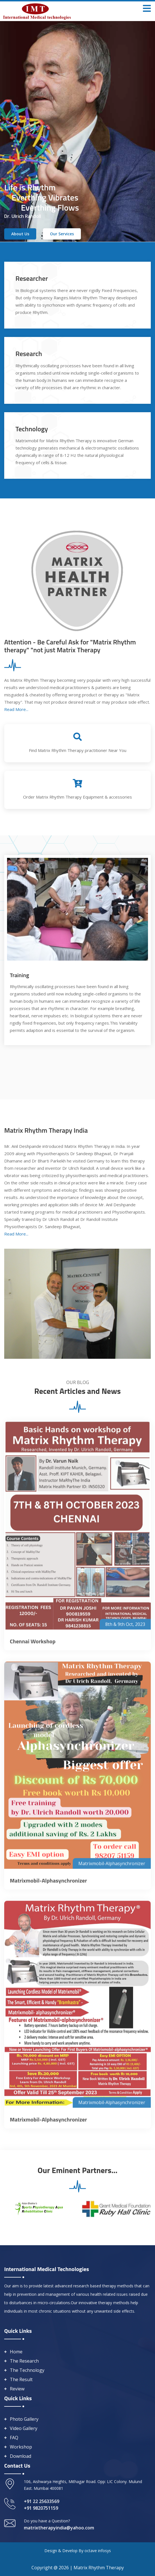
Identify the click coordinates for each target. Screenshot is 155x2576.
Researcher (31, 278)
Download (20, 2456)
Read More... (16, 709)
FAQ (14, 2437)
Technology (31, 429)
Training (19, 975)
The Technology (27, 2370)
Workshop (21, 2447)
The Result (21, 2379)
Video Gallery (23, 2428)
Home (16, 2352)
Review (17, 2389)
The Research (24, 2361)
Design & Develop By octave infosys (77, 2550)
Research (28, 353)
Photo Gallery (24, 2419)
